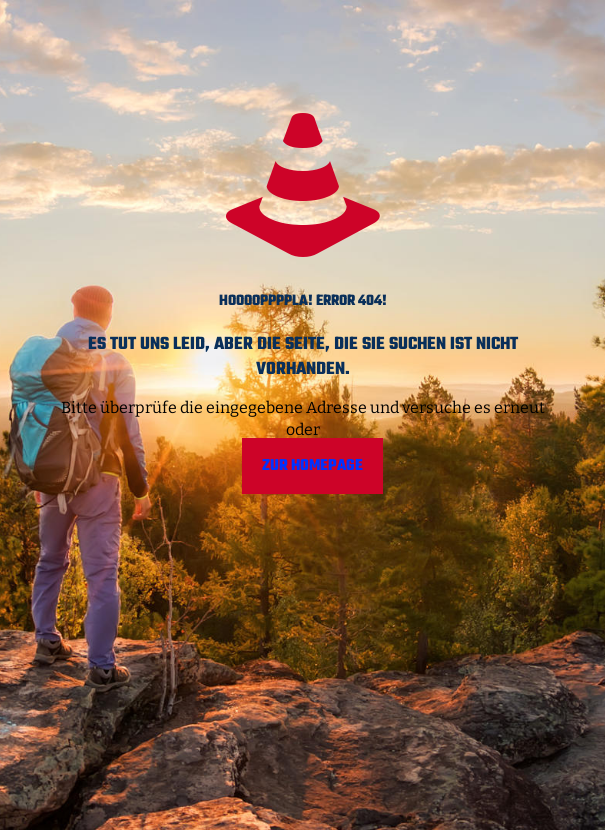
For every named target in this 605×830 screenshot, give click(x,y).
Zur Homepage (312, 466)
